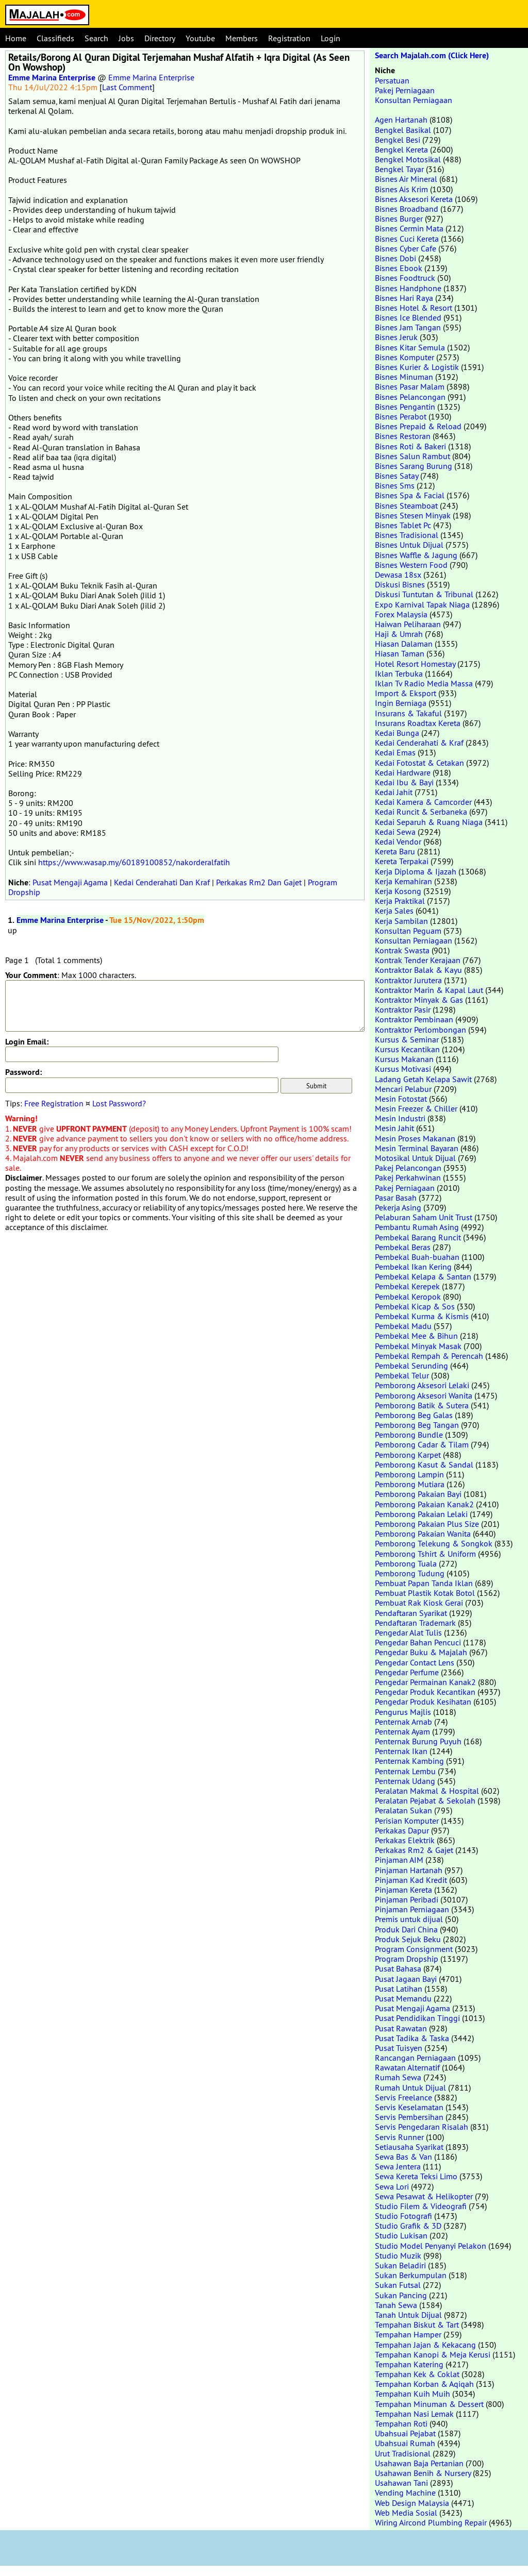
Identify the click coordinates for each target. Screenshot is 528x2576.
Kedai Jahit (393, 792)
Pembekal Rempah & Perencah (429, 1356)
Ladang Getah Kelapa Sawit (423, 1079)
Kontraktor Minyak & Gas (419, 1000)
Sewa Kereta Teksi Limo (416, 2176)
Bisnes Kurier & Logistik (417, 367)
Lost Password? (119, 1103)
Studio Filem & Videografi (421, 2206)
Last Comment (127, 87)
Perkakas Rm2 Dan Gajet (259, 882)
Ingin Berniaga (400, 703)
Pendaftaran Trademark (415, 1623)
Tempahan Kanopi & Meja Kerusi (432, 2354)
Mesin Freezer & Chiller (416, 1108)
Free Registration (54, 1103)
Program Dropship (406, 1959)
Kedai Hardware (403, 772)
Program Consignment (414, 1949)
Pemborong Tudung (409, 1573)
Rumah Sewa (398, 2077)
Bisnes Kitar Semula (410, 347)
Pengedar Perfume (407, 1672)
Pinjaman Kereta (403, 1889)
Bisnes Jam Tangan (408, 327)
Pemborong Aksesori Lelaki (422, 1385)
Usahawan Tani (401, 2483)
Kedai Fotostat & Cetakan (419, 762)
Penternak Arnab (403, 1721)
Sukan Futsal (398, 2285)
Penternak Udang (405, 1781)
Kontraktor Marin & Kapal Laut (429, 990)
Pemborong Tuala (406, 1563)
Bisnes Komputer (404, 357)
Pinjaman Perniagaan (412, 1909)
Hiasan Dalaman (404, 643)
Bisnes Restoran (403, 436)
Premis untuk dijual (409, 1919)
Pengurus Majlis (403, 1712)
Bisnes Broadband (406, 209)
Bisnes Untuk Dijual (409, 545)
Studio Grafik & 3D (408, 2225)
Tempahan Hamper (408, 2334)
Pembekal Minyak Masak (418, 1346)
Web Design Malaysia (412, 2503)
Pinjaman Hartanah (408, 1870)
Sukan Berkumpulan (411, 2275)
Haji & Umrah (399, 634)
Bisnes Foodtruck (405, 278)
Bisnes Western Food (411, 565)
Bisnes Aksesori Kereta (414, 199)
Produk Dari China (406, 1929)
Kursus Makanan (404, 1059)
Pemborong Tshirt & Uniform (425, 1553)
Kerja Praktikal (400, 901)
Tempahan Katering (409, 2364)
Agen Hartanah (401, 119)
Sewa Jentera (398, 2166)
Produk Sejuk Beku (408, 1939)
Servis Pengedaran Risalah (421, 2127)
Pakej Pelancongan (408, 1168)
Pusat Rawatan (401, 2028)
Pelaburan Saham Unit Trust (423, 1217)
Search (96, 38)
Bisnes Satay (396, 475)
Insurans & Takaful (408, 713)
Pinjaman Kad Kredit (411, 1880)
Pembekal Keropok (408, 1296)
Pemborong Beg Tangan (417, 1425)
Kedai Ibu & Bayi (404, 782)
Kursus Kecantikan (407, 1049)
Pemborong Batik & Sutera (422, 1405)
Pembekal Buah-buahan (417, 1257)
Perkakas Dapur (402, 1830)
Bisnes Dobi (395, 258)
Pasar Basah (396, 1197)
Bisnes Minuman (404, 377)
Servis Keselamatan (409, 2107)
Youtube (200, 38)
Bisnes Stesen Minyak (413, 515)
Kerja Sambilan (401, 921)
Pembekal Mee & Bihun (416, 1336)
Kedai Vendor (398, 841)
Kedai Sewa (395, 832)
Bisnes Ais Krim (401, 189)
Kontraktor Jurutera (408, 980)
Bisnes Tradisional (406, 535)
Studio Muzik (398, 2255)
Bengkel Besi (397, 139)
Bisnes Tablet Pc (403, 525)
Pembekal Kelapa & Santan (423, 1276)
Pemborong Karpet (408, 1455)
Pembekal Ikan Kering (413, 1266)
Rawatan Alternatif (407, 2067)
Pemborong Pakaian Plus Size (427, 1524)
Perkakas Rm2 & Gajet (414, 1850)
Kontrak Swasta (402, 950)
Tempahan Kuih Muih (412, 2393)
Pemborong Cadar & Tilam (422, 1444)
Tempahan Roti (401, 2423)
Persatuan (392, 80)
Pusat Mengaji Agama (70, 882)
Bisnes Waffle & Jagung (416, 555)
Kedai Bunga (397, 733)
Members (241, 38)
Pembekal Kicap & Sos (415, 1306)
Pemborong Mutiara (409, 1484)
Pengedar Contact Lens (414, 1662)
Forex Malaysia (401, 614)
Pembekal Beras (403, 1247)
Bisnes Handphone (408, 288)
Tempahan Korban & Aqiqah (424, 2384)
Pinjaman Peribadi (406, 1899)
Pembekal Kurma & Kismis (422, 1316)
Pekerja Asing (398, 1207)
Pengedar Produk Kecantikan (425, 1692)
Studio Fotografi (403, 2216)
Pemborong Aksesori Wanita (423, 1395)
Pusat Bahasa (398, 1968)
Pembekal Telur (402, 1375)
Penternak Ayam (402, 1731)
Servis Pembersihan (409, 2117)
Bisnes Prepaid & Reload (418, 426)
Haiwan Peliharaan (408, 624)
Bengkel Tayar (399, 169)
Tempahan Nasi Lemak (414, 2414)
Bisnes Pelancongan (410, 397)
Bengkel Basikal (403, 130)
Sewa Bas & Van (403, 2156)
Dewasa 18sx (398, 574)
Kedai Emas (395, 752)
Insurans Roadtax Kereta (417, 723)
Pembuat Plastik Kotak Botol (425, 1593)
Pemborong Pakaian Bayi (418, 1494)
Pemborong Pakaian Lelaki (421, 1514)
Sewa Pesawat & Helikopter (424, 2196)
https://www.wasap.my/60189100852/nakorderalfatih (134, 862)
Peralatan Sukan (403, 1810)
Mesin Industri (400, 1118)
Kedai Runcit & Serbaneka (421, 811)
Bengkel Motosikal (408, 159)
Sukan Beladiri (400, 2265)
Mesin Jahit (394, 1128)
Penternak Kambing (409, 1761)
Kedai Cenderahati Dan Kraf (162, 882)
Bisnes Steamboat (406, 505)
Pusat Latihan (398, 1988)
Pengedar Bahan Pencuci (418, 1642)
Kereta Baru (395, 851)
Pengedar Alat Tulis (408, 1632)
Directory (159, 38)
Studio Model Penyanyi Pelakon (430, 2246)
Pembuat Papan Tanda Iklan (424, 1583)
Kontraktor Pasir (403, 1009)
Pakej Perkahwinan (408, 1177)
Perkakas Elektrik (405, 1840)
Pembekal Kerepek (407, 1286)
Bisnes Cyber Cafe (405, 248)
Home (15, 38)
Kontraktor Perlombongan (420, 1029)
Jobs (126, 38)
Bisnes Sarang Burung (413, 466)
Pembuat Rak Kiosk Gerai (419, 1602)
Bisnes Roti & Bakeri (410, 446)
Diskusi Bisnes (400, 584)
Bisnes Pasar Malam (409, 386)
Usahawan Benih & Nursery (423, 2473)
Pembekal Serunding (411, 1365)
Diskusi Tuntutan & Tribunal (424, 594)
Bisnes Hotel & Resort (413, 307)
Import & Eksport (405, 693)
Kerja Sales (394, 910)
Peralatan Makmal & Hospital (427, 1791)
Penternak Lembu (405, 1771)
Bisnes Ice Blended (408, 317)
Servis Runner (399, 2137)
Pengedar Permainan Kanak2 (425, 1682)
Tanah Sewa (396, 2305)
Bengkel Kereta (401, 149)
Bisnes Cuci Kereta (407, 238)
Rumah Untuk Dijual (410, 2087)
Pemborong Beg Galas (414, 1415)
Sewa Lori (392, 2186)
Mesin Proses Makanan (415, 1138)
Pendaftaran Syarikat (411, 1613)
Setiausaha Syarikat (409, 2147)
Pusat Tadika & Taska (412, 2038)
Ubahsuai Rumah (405, 2443)
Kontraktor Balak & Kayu (418, 970)
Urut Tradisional (403, 2453)
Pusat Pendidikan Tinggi (417, 2018)
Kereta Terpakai (401, 861)
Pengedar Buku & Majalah (421, 1652)
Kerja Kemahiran (403, 881)
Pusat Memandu (403, 1998)
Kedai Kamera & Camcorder (423, 802)
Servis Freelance (403, 2097)
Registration (289, 38)
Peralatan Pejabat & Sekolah (425, 1800)
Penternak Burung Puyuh (418, 1741)
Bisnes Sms (395, 485)
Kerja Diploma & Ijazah (415, 871)
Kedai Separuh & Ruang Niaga (429, 822)
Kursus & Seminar (407, 1039)
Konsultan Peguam (408, 930)
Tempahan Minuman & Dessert (429, 2404)
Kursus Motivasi (403, 1069)
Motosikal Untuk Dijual (415, 1158)
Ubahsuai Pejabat (405, 2433)
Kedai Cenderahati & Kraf (419, 742)
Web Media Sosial (406, 2512)
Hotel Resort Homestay (415, 664)
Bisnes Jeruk (396, 337)
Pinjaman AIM (399, 1860)
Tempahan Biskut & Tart (417, 2324)
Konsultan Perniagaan (413, 100)
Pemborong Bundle (409, 1434)
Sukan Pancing (401, 2295)
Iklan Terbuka (399, 673)
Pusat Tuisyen (398, 2048)
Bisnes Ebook (398, 268)
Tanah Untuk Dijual (408, 2315)
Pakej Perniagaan (405, 90)
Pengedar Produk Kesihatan (423, 1701)
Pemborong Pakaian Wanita (423, 1533)
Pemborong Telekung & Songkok (433, 1543)
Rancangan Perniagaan (415, 2057)
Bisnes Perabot (400, 416)
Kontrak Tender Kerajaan (417, 960)
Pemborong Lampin (409, 1474)
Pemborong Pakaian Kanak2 (424, 1504)
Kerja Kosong (398, 891)
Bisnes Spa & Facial (409, 495)
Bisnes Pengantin (405, 406)
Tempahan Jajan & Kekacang (425, 2344)
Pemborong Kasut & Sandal (424, 1464)
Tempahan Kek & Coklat (417, 2374)
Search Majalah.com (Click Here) (432, 55)
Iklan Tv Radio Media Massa (424, 683)
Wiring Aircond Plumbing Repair (431, 2522)
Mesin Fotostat (401, 1098)
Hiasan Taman (399, 653)
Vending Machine (405, 2492)
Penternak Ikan (401, 1751)
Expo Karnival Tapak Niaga (422, 604)
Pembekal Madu (403, 1326)
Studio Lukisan (401, 2235)
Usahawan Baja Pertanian (419, 2463)
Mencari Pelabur (403, 1089)
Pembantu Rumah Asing (417, 1227)
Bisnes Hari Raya (404, 298)
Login (330, 38)
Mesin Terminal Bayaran (416, 1148)
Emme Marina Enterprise (51, 77)
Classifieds (55, 38)
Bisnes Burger (399, 218)
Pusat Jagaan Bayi (406, 1979)
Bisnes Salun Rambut (412, 456)
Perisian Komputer (407, 1820)
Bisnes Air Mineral (406, 179)
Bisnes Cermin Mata (409, 228)
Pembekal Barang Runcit (418, 1237)
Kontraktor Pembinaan (414, 1019)
